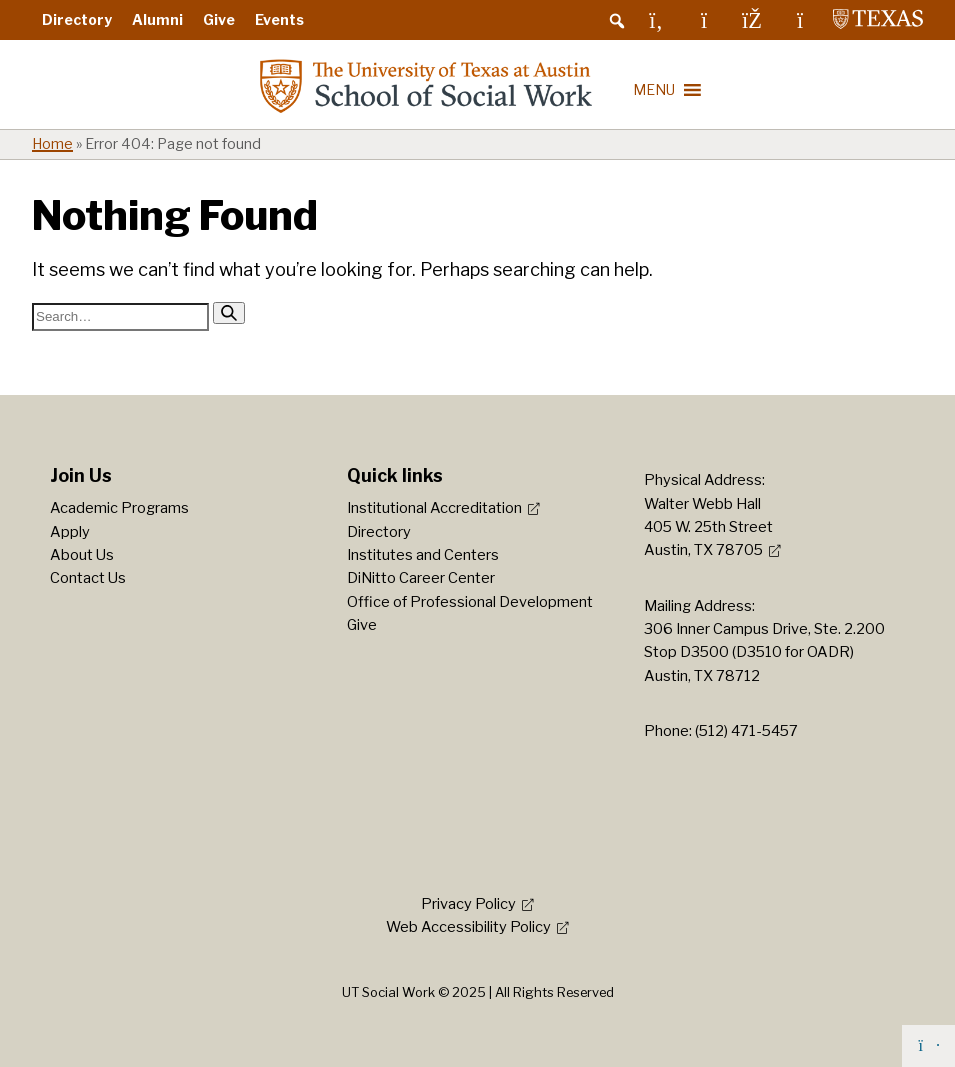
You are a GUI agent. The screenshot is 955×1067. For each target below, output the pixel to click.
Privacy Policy (468, 904)
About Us (82, 555)
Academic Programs (119, 508)
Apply (70, 532)
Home (52, 144)
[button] (617, 21)
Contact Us (88, 578)
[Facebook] (752, 20)
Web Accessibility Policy (468, 927)
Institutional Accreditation (434, 508)
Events (279, 19)
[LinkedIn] (656, 20)
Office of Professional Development (470, 602)
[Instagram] (704, 20)
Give (219, 19)
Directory (77, 19)
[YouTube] (800, 20)
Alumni (157, 19)
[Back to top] (928, 1046)
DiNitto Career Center (421, 578)
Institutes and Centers (423, 555)
